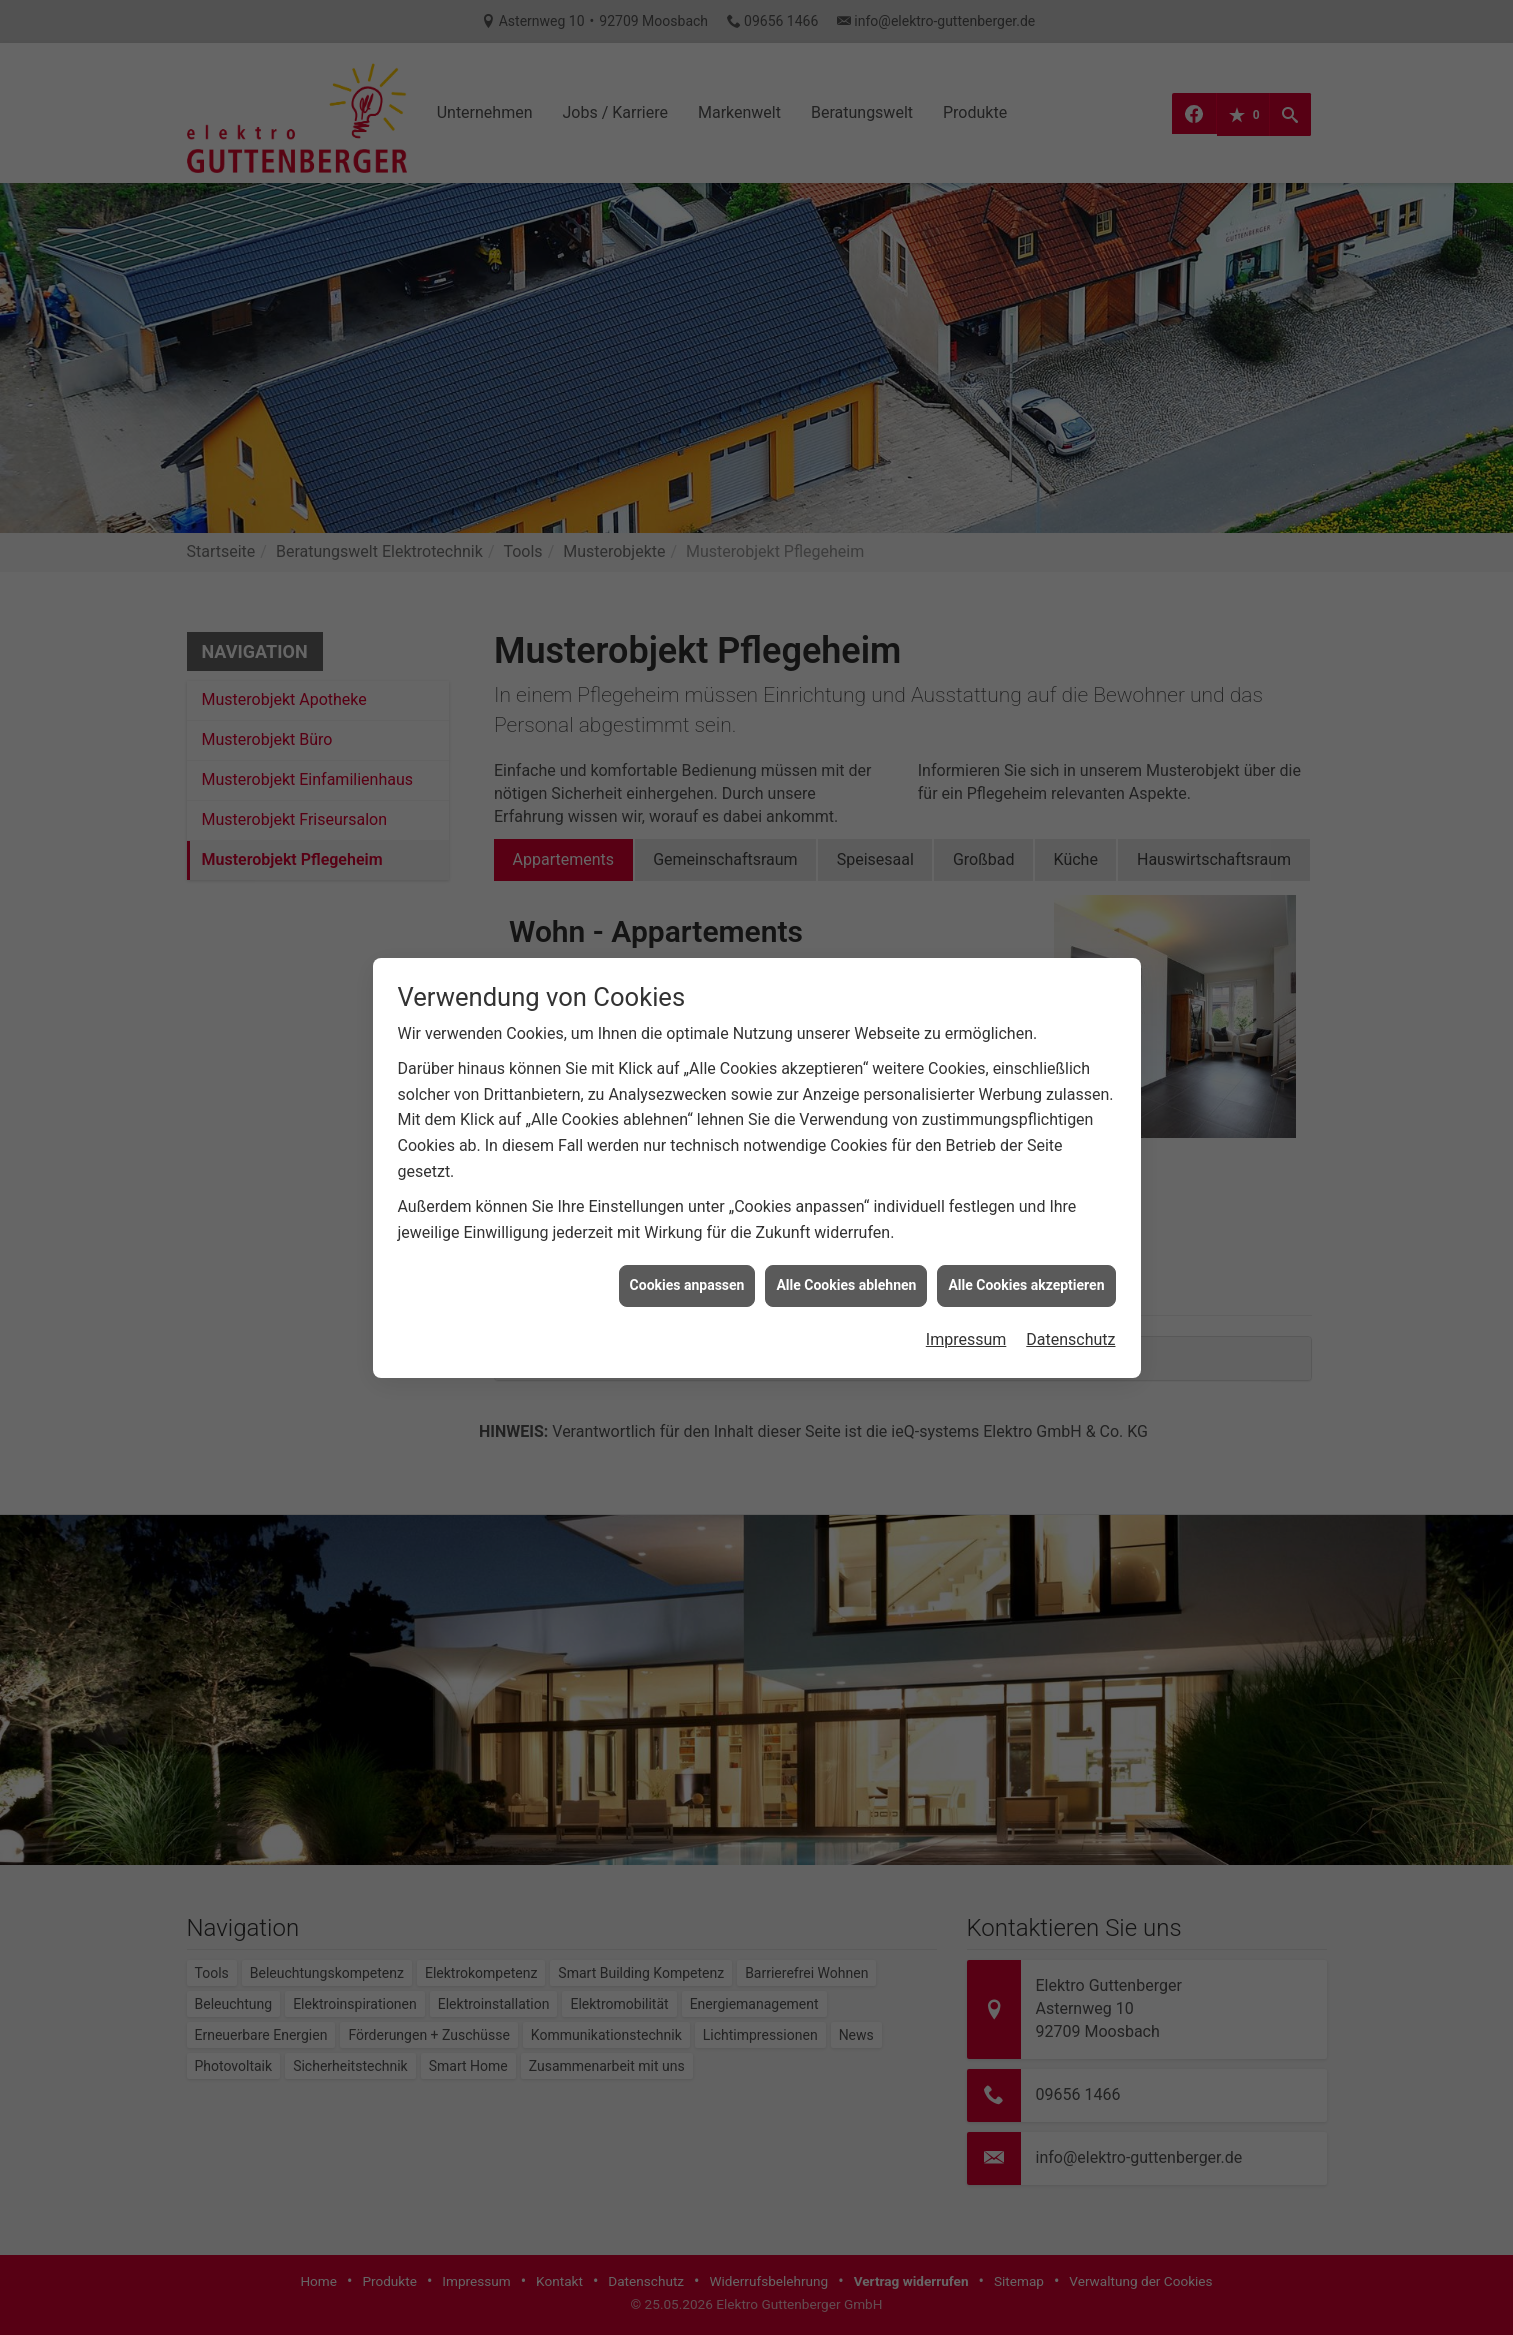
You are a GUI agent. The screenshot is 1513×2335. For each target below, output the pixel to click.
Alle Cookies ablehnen (846, 1254)
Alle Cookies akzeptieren (1026, 1254)
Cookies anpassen (687, 1254)
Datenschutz (1070, 1308)
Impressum (966, 1308)
